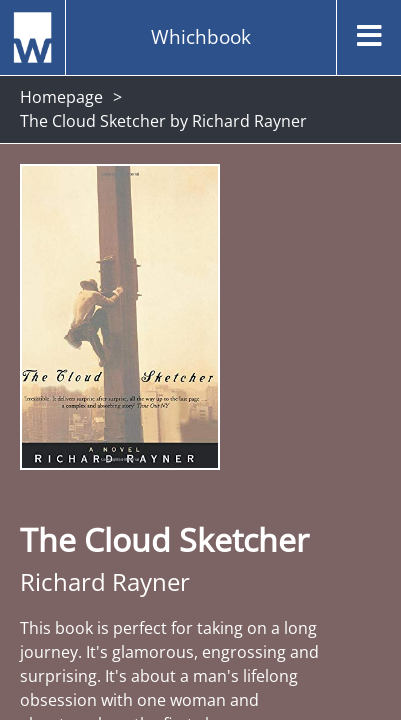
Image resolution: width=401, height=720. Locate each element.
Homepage (61, 97)
